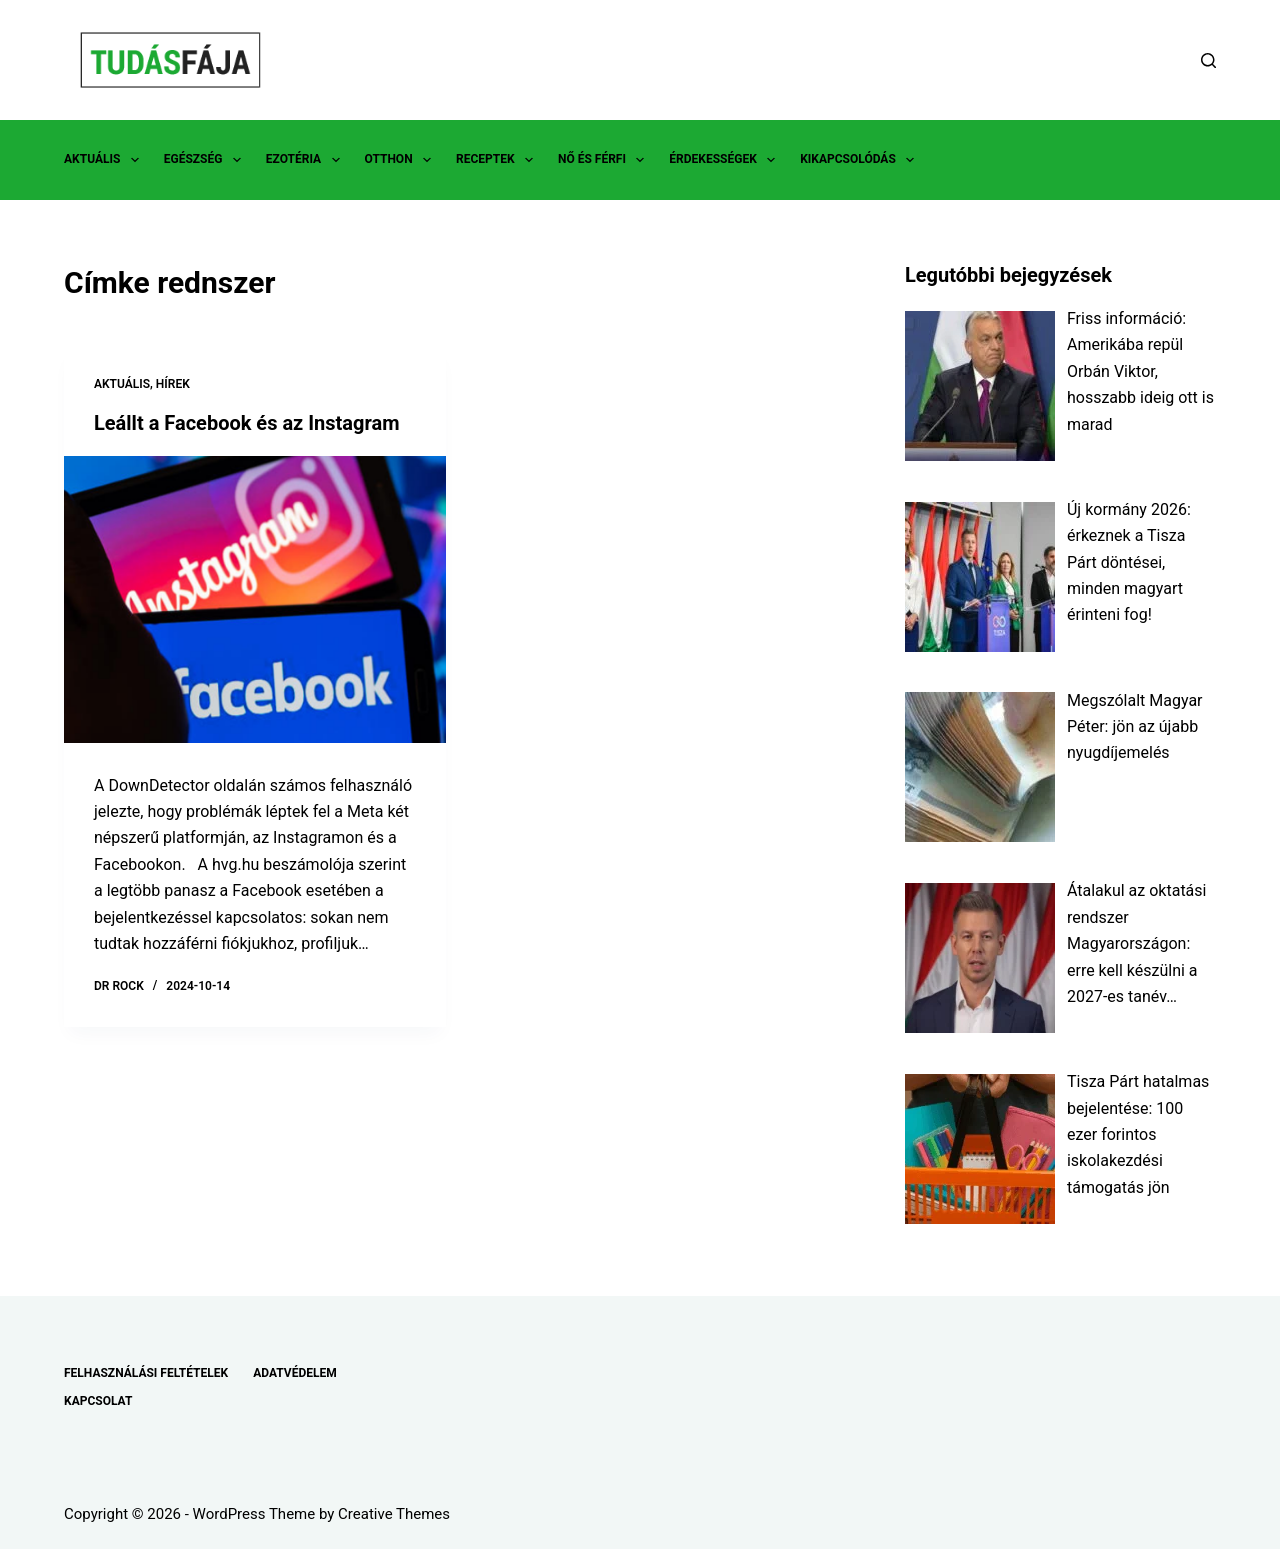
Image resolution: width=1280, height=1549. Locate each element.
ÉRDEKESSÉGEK (726, 160)
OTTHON (402, 160)
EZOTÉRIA (307, 160)
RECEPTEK (498, 160)
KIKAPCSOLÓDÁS (861, 160)
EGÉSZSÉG (206, 160)
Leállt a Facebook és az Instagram (247, 423)
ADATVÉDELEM (295, 1373)
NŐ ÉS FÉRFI (605, 160)
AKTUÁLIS (105, 160)
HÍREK (173, 384)
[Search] (1208, 60)
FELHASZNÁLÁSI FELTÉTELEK (146, 1373)
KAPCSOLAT (98, 1401)
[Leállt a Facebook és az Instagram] (255, 599)
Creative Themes (394, 1514)
